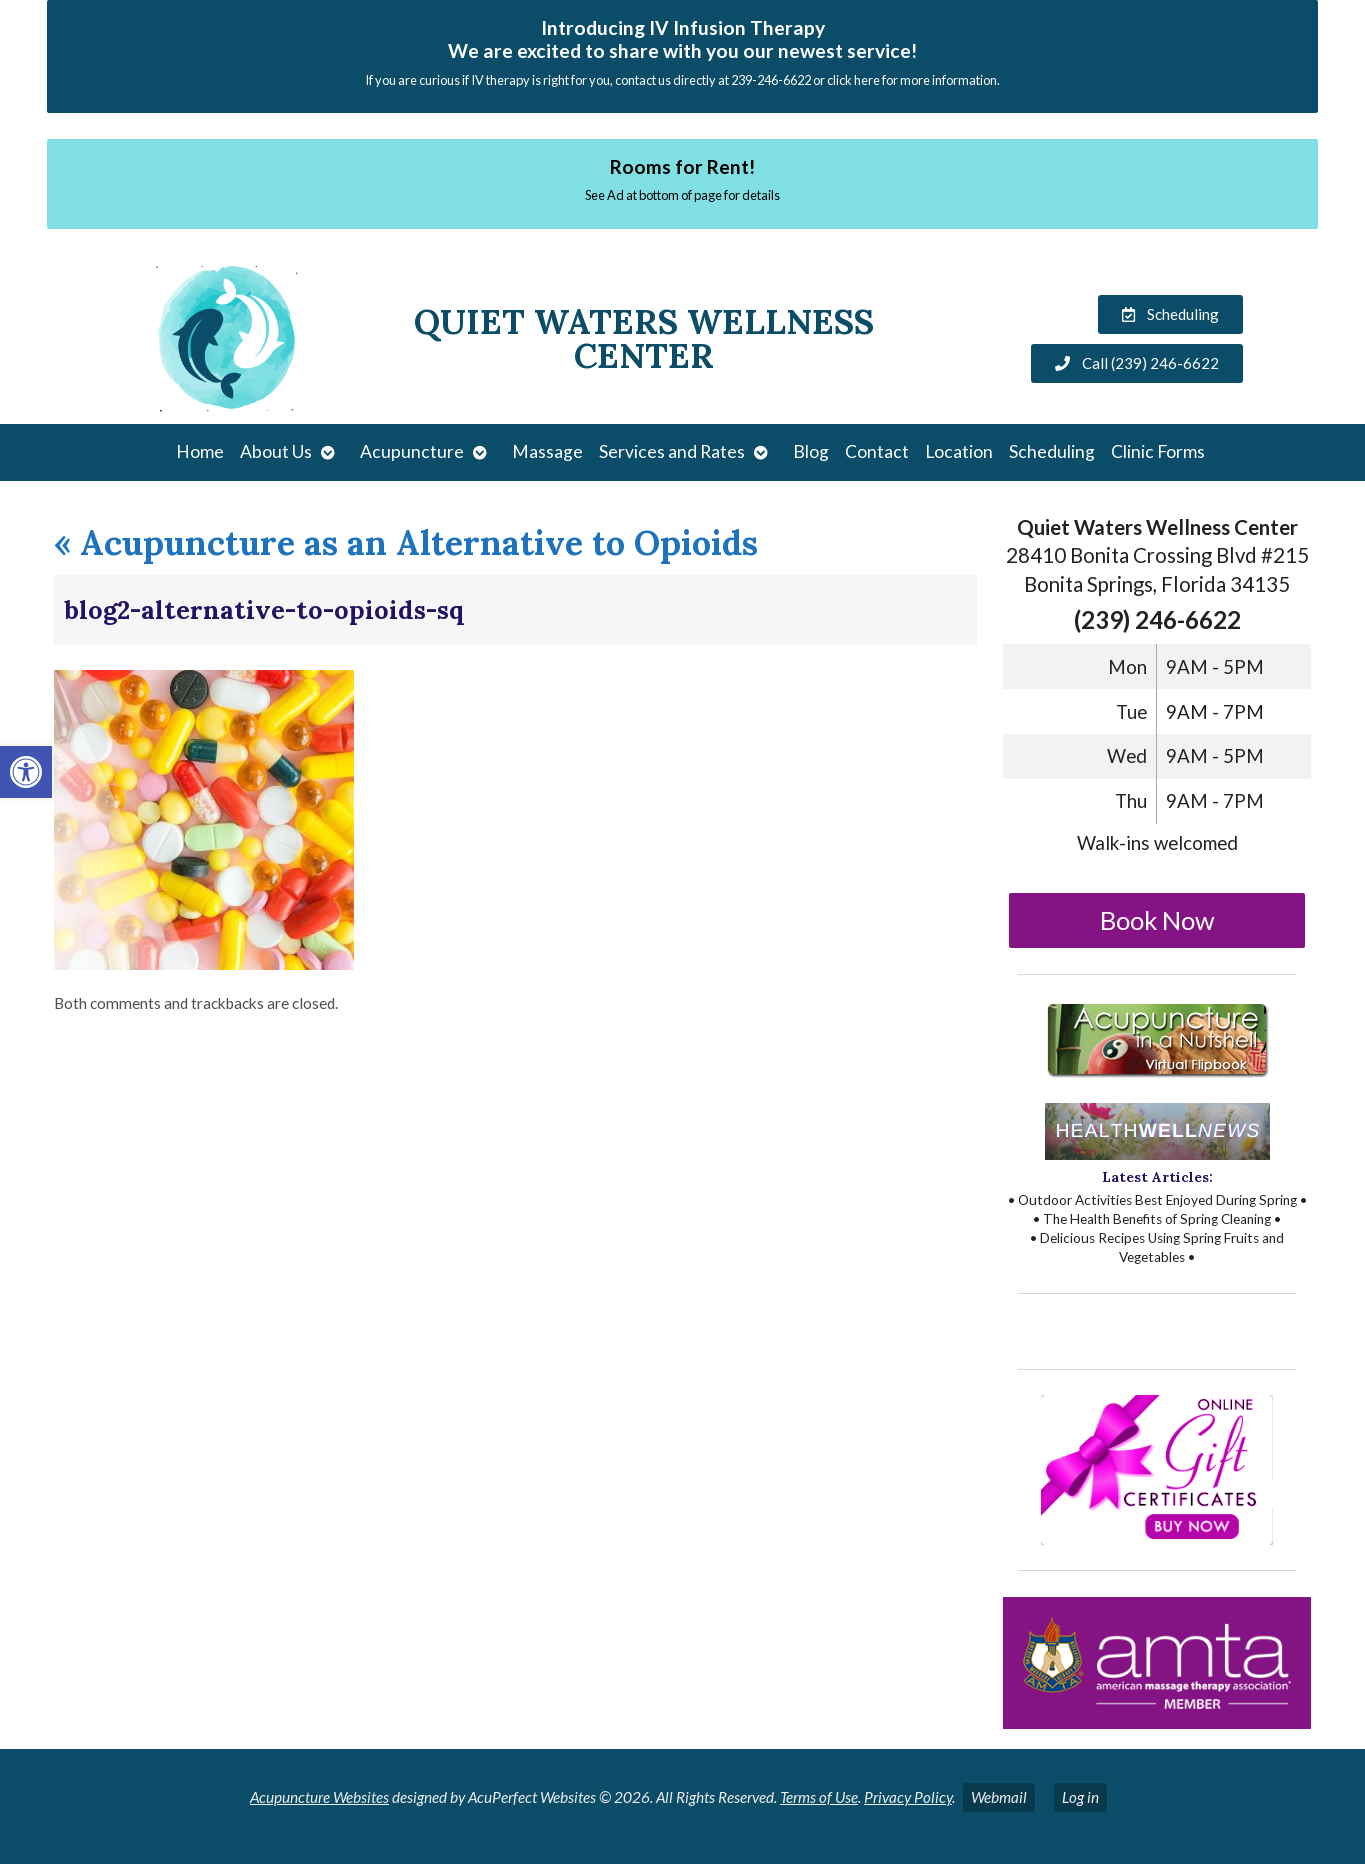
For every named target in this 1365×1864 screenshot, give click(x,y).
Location (959, 451)
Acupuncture (412, 451)
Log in (1080, 1797)
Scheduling (1052, 451)
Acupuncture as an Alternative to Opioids (406, 542)
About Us (276, 451)
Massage (547, 451)
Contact (877, 451)
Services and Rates (672, 451)
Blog (811, 451)
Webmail (999, 1797)
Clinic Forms (1158, 451)
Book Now (1157, 920)
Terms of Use (819, 1797)
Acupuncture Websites (319, 1797)
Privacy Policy (908, 1797)
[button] (26, 772)
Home (200, 451)
